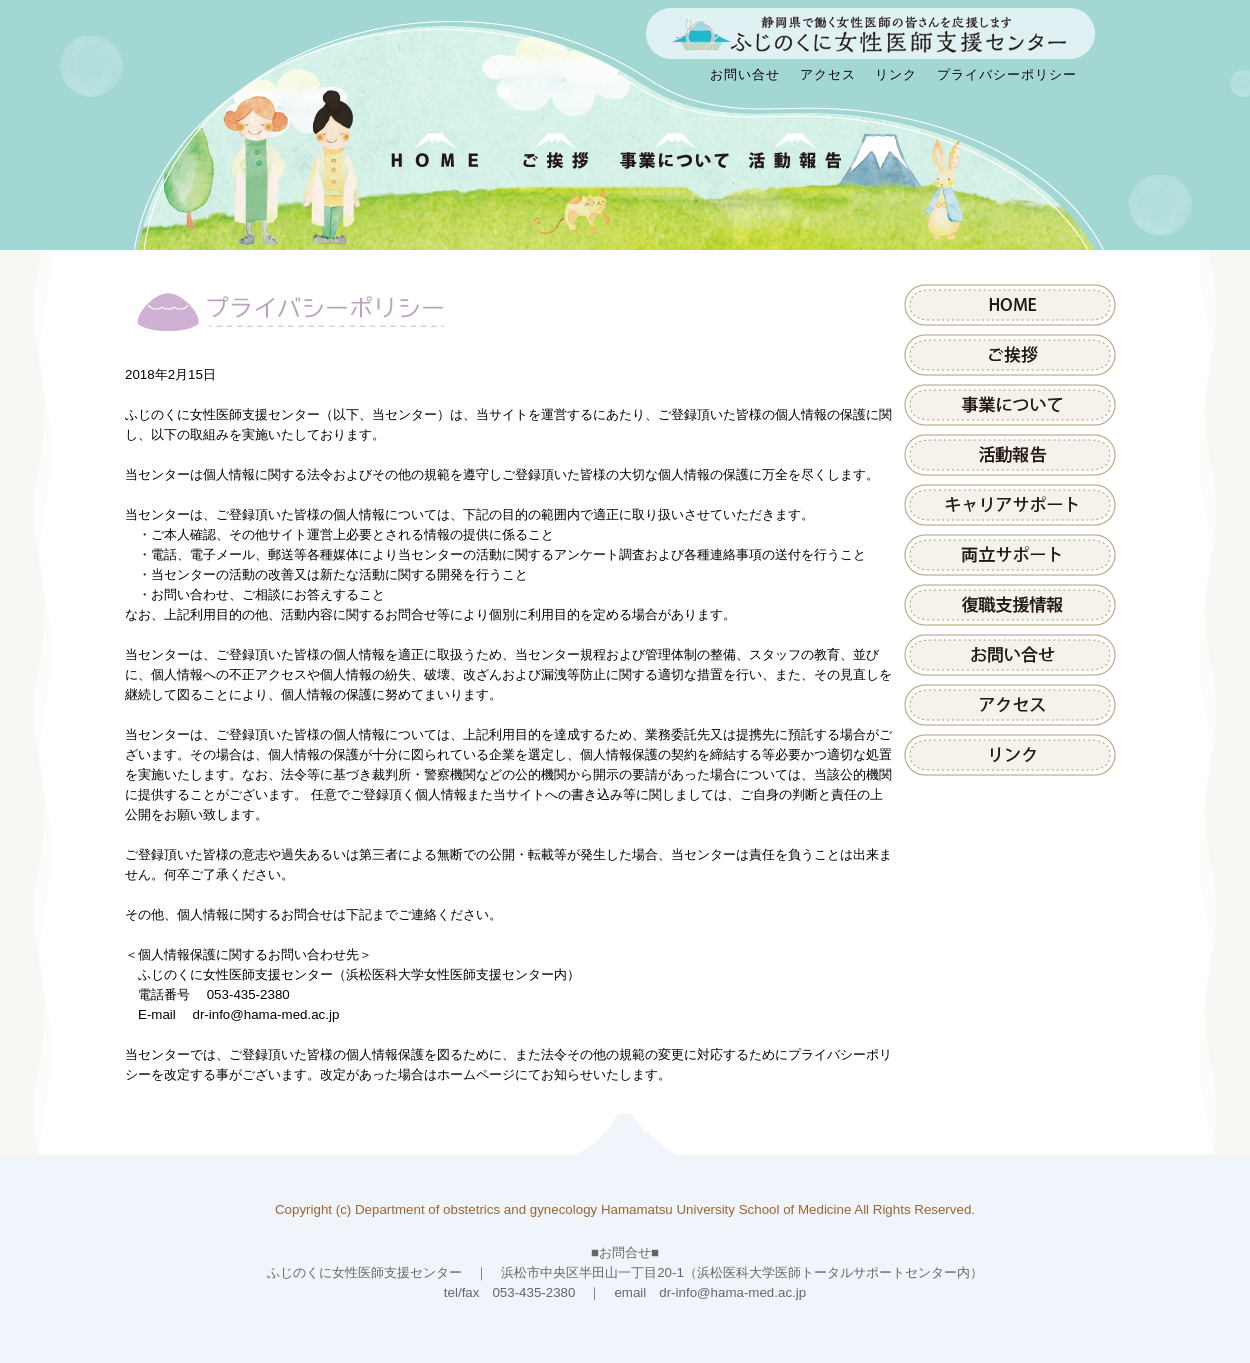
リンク (896, 74)
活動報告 (1010, 455)
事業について (1010, 405)
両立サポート (1010, 555)
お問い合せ (745, 74)
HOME (1010, 305)
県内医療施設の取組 (1010, 605)
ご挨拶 (1010, 355)
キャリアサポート (1010, 505)
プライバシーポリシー (1007, 74)
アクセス (828, 74)
